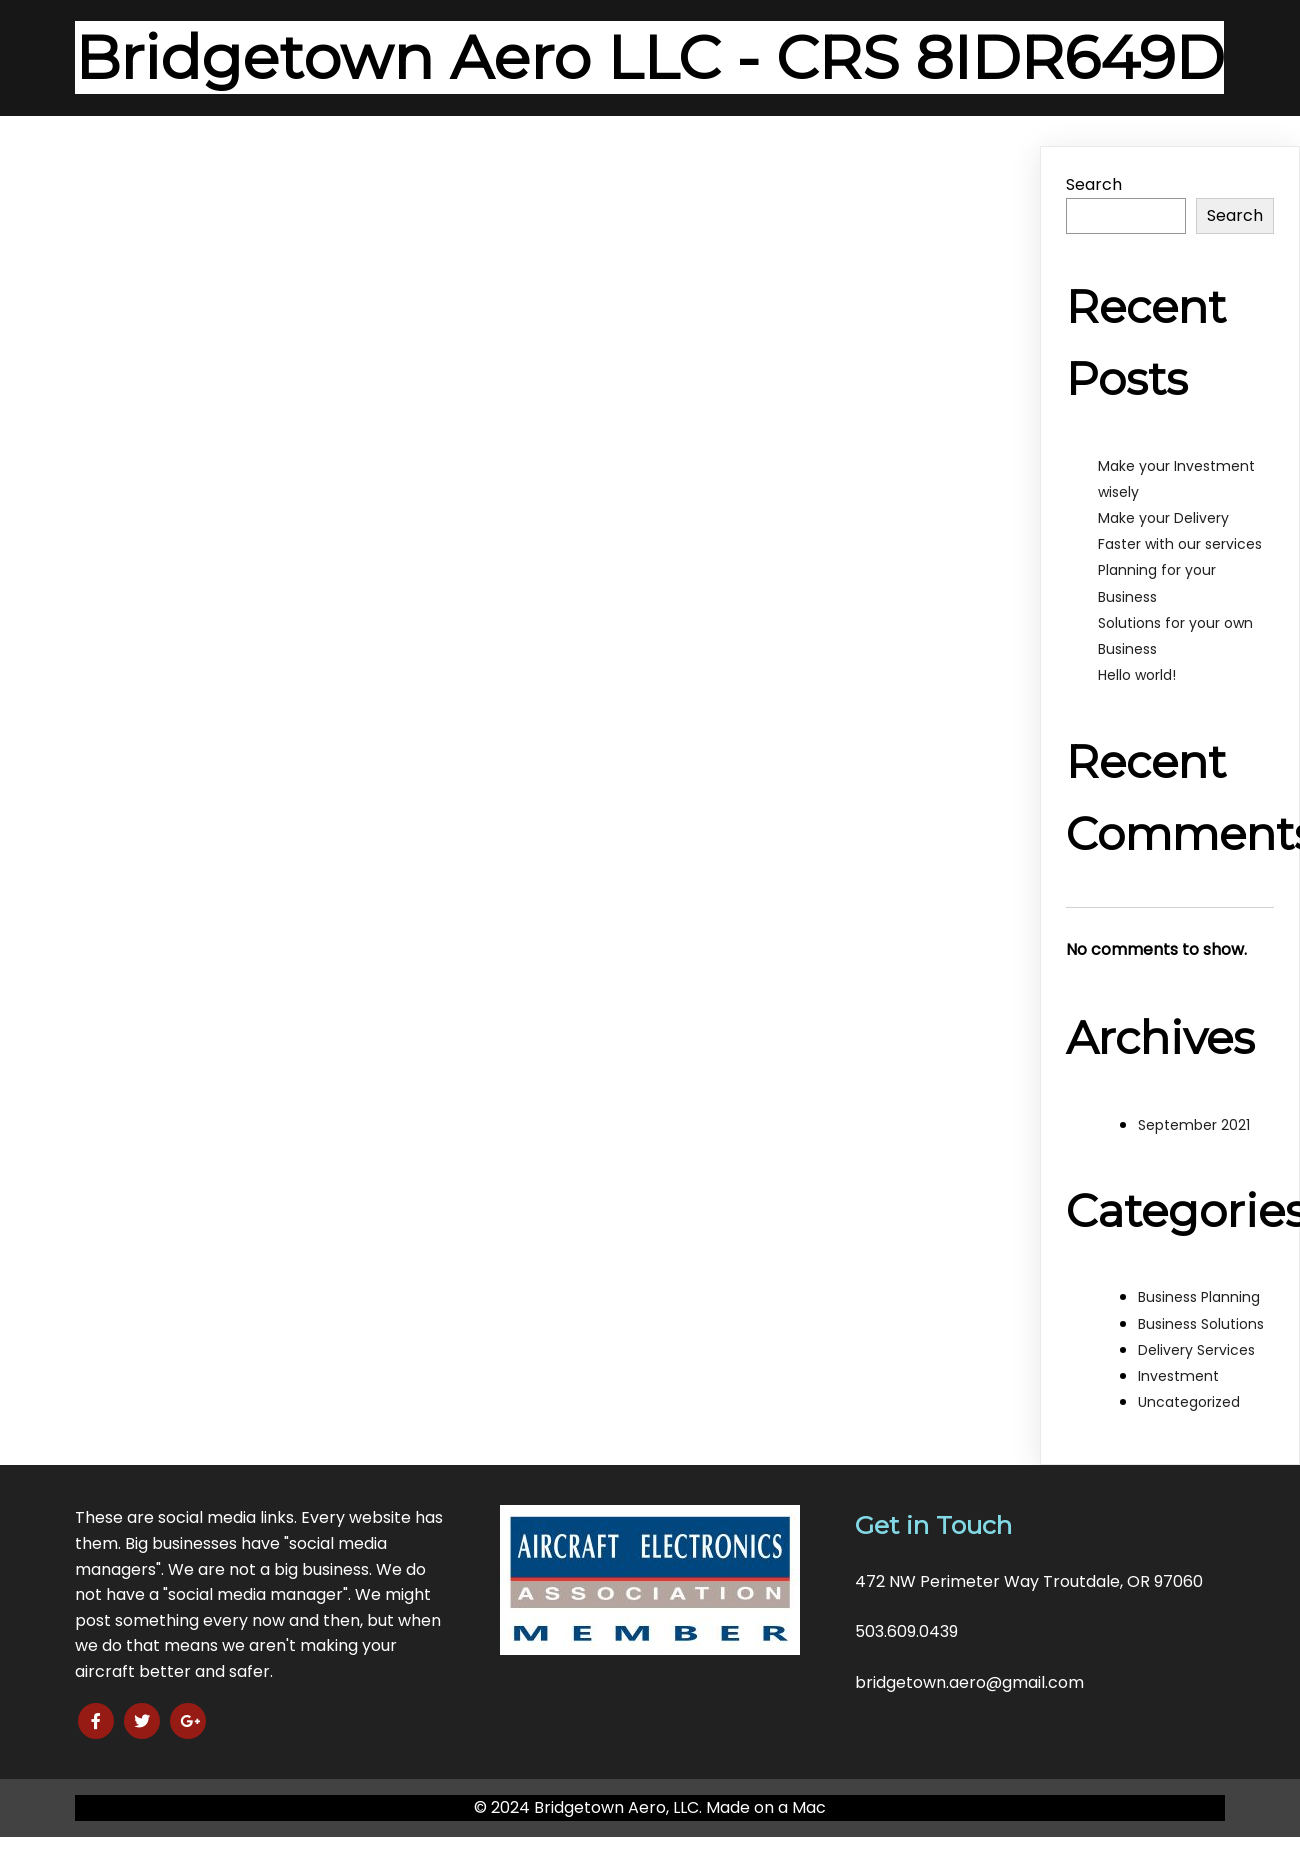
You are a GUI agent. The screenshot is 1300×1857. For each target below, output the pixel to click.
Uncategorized (1189, 1402)
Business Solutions (1201, 1324)
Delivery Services (1196, 1350)
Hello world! (1137, 675)
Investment (1178, 1376)
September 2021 (1194, 1125)
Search (1094, 184)
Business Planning (1199, 1297)
